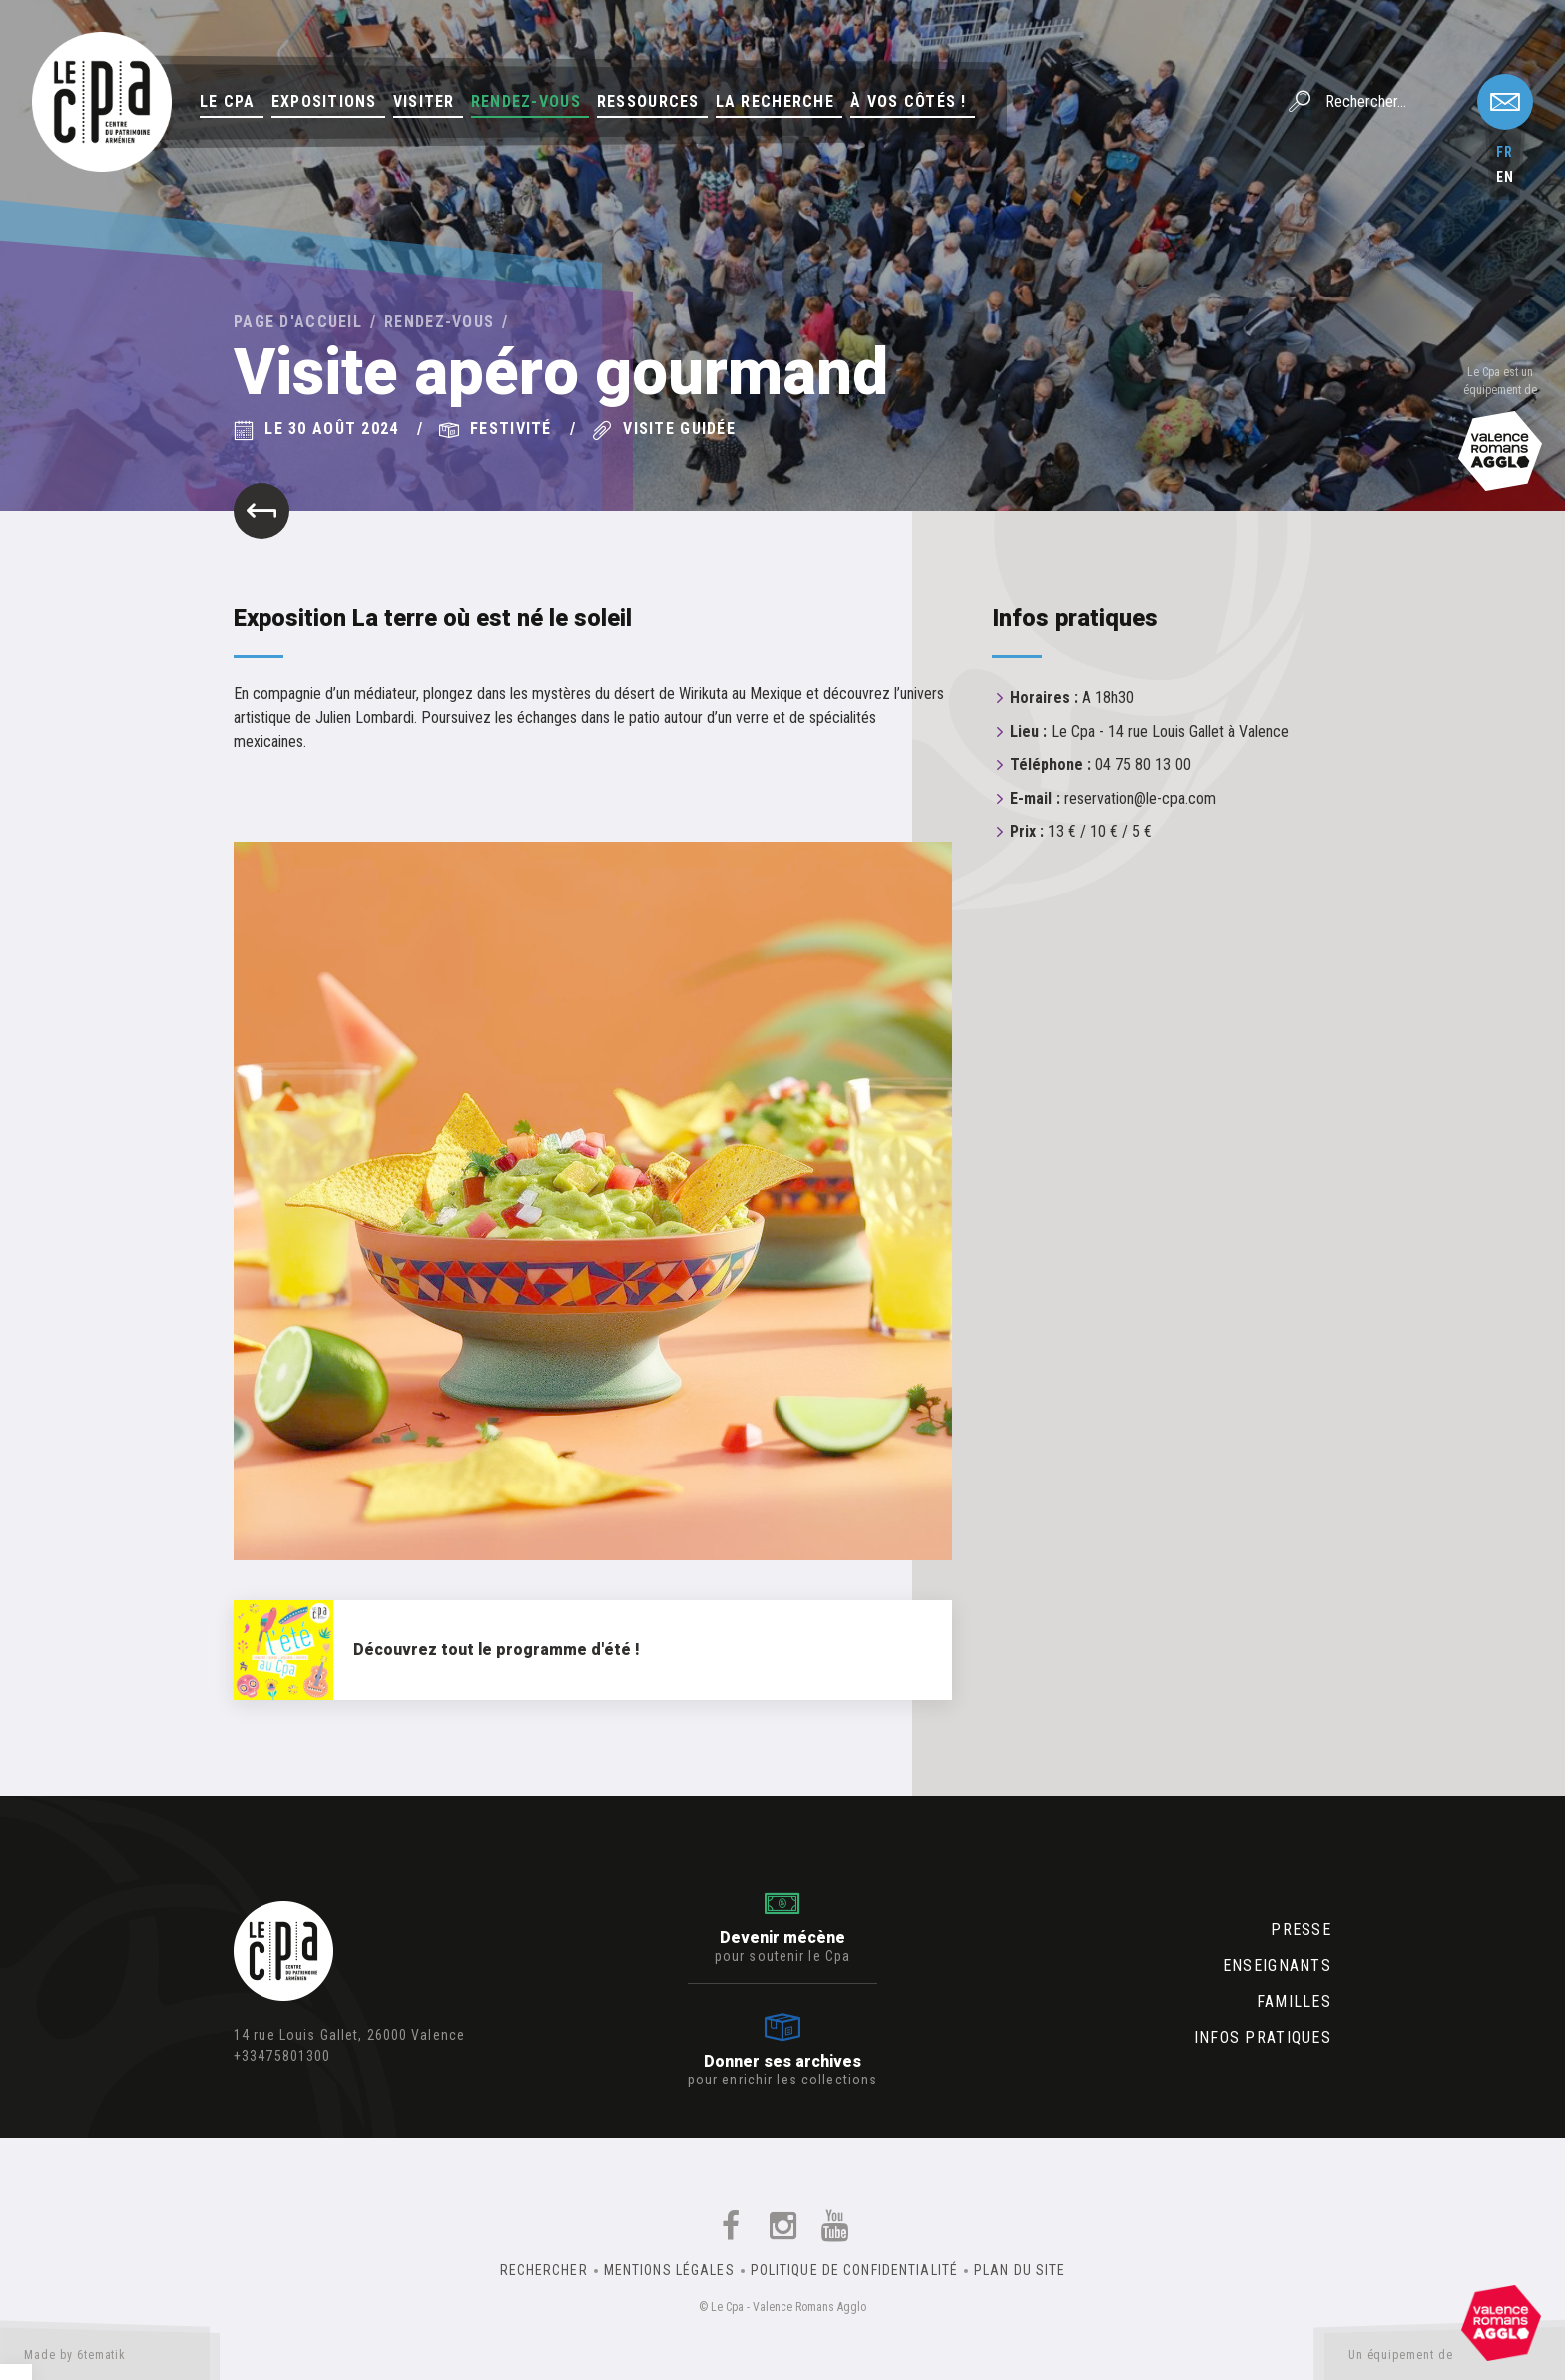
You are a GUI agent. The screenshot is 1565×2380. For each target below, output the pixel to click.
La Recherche (775, 101)
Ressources (648, 101)
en (1505, 177)
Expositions (324, 101)
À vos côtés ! (908, 101)
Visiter (424, 101)
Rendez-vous (526, 101)
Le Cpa (228, 101)
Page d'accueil (298, 321)
